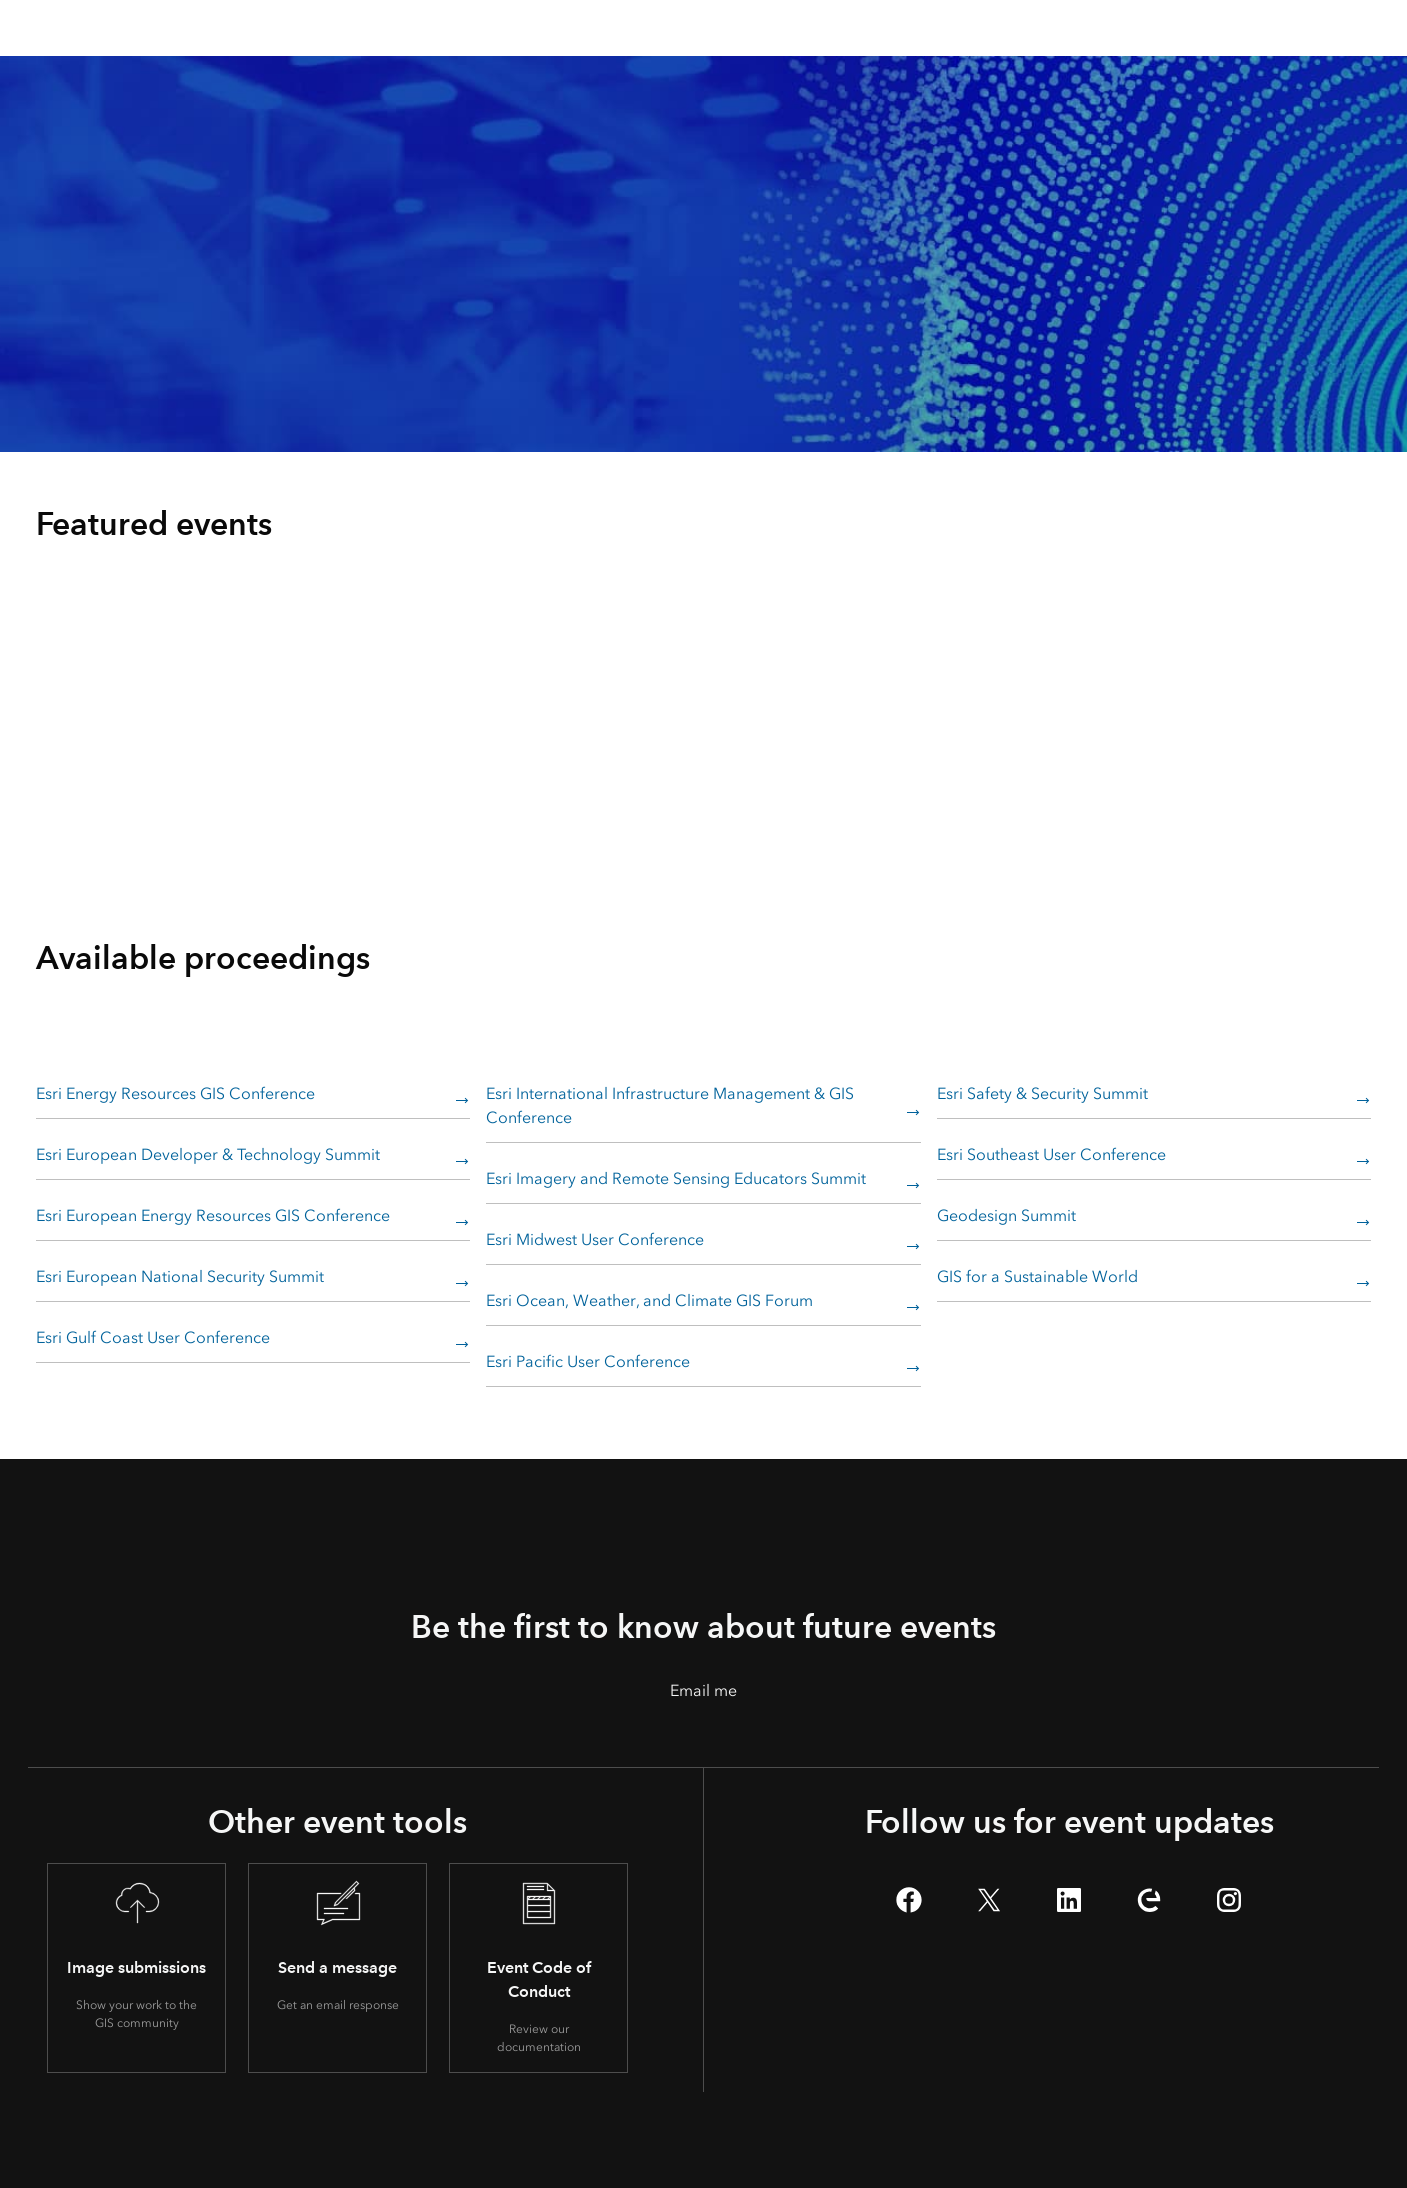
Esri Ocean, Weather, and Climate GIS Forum (649, 1300)
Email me (703, 1690)
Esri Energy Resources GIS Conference (175, 1093)
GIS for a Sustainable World (1037, 1276)
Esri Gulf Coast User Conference (153, 1337)
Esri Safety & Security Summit (1042, 1093)
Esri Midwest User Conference (595, 1239)
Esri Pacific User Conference (588, 1361)
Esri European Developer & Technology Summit (208, 1154)
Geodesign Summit (1006, 1215)
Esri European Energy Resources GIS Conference (213, 1215)
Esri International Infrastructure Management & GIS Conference (670, 1105)
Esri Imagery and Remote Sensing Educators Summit (676, 1178)
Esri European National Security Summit (180, 1276)
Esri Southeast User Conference (1051, 1154)
